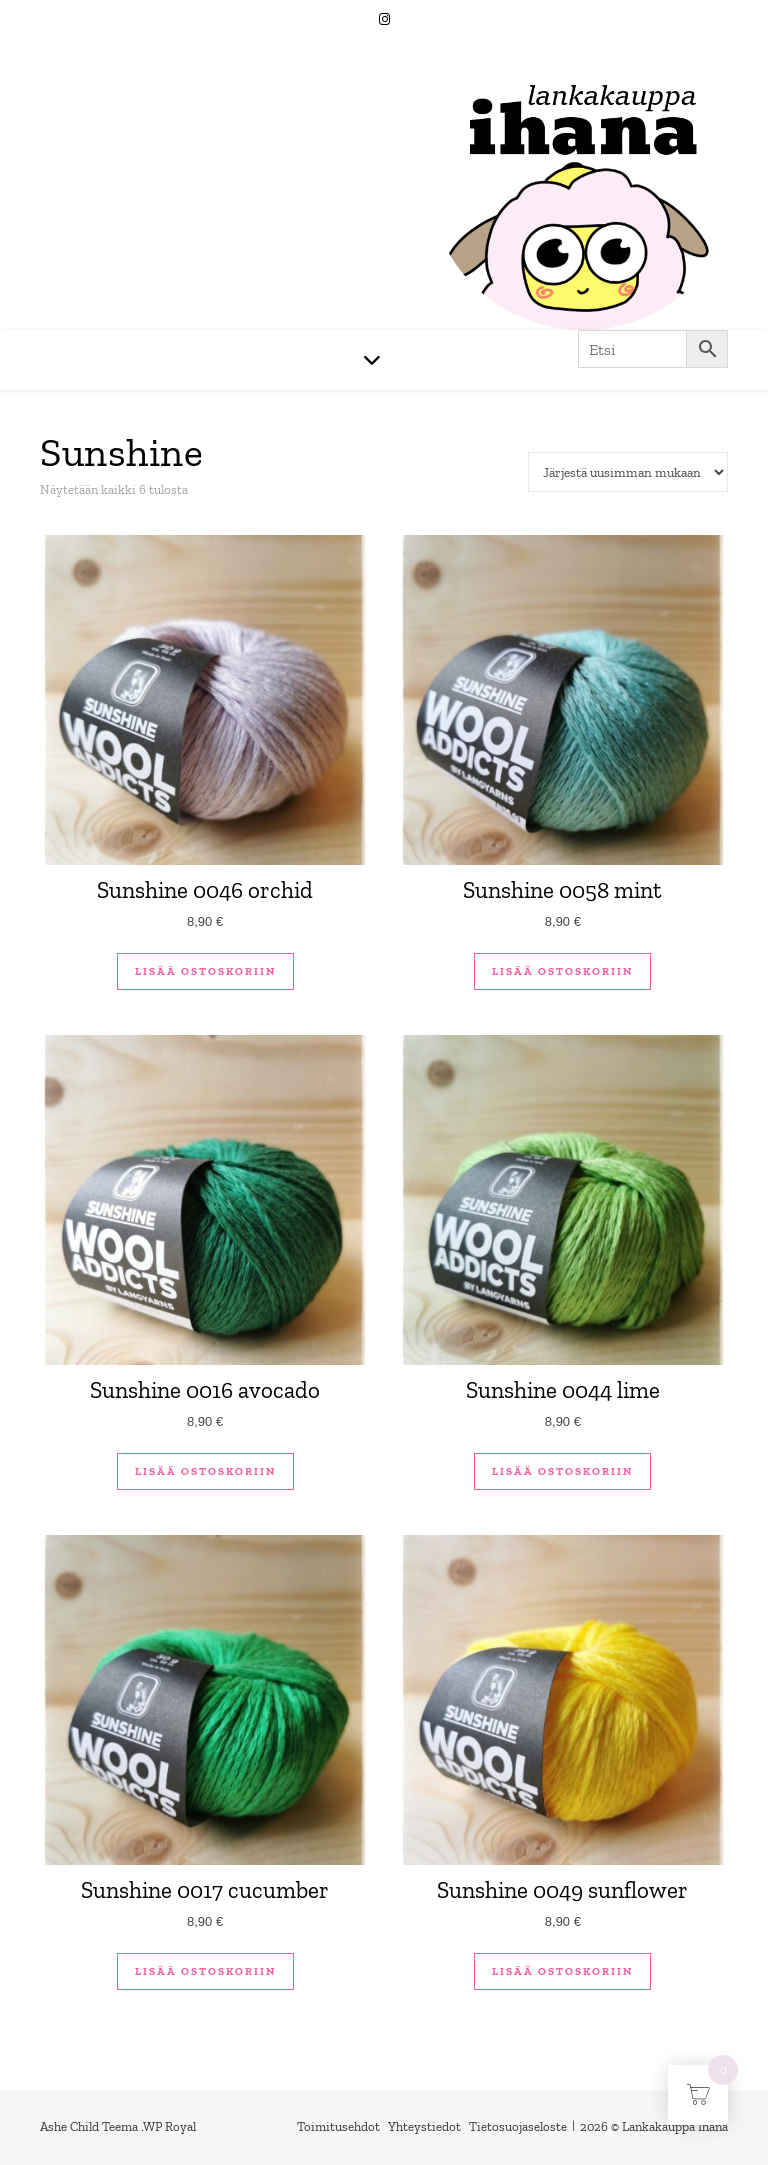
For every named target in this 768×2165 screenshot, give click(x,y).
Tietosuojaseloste (518, 2126)
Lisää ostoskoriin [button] (205, 971)
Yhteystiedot (424, 2126)
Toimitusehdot (338, 2126)
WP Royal (169, 2126)
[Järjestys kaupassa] (628, 472)
